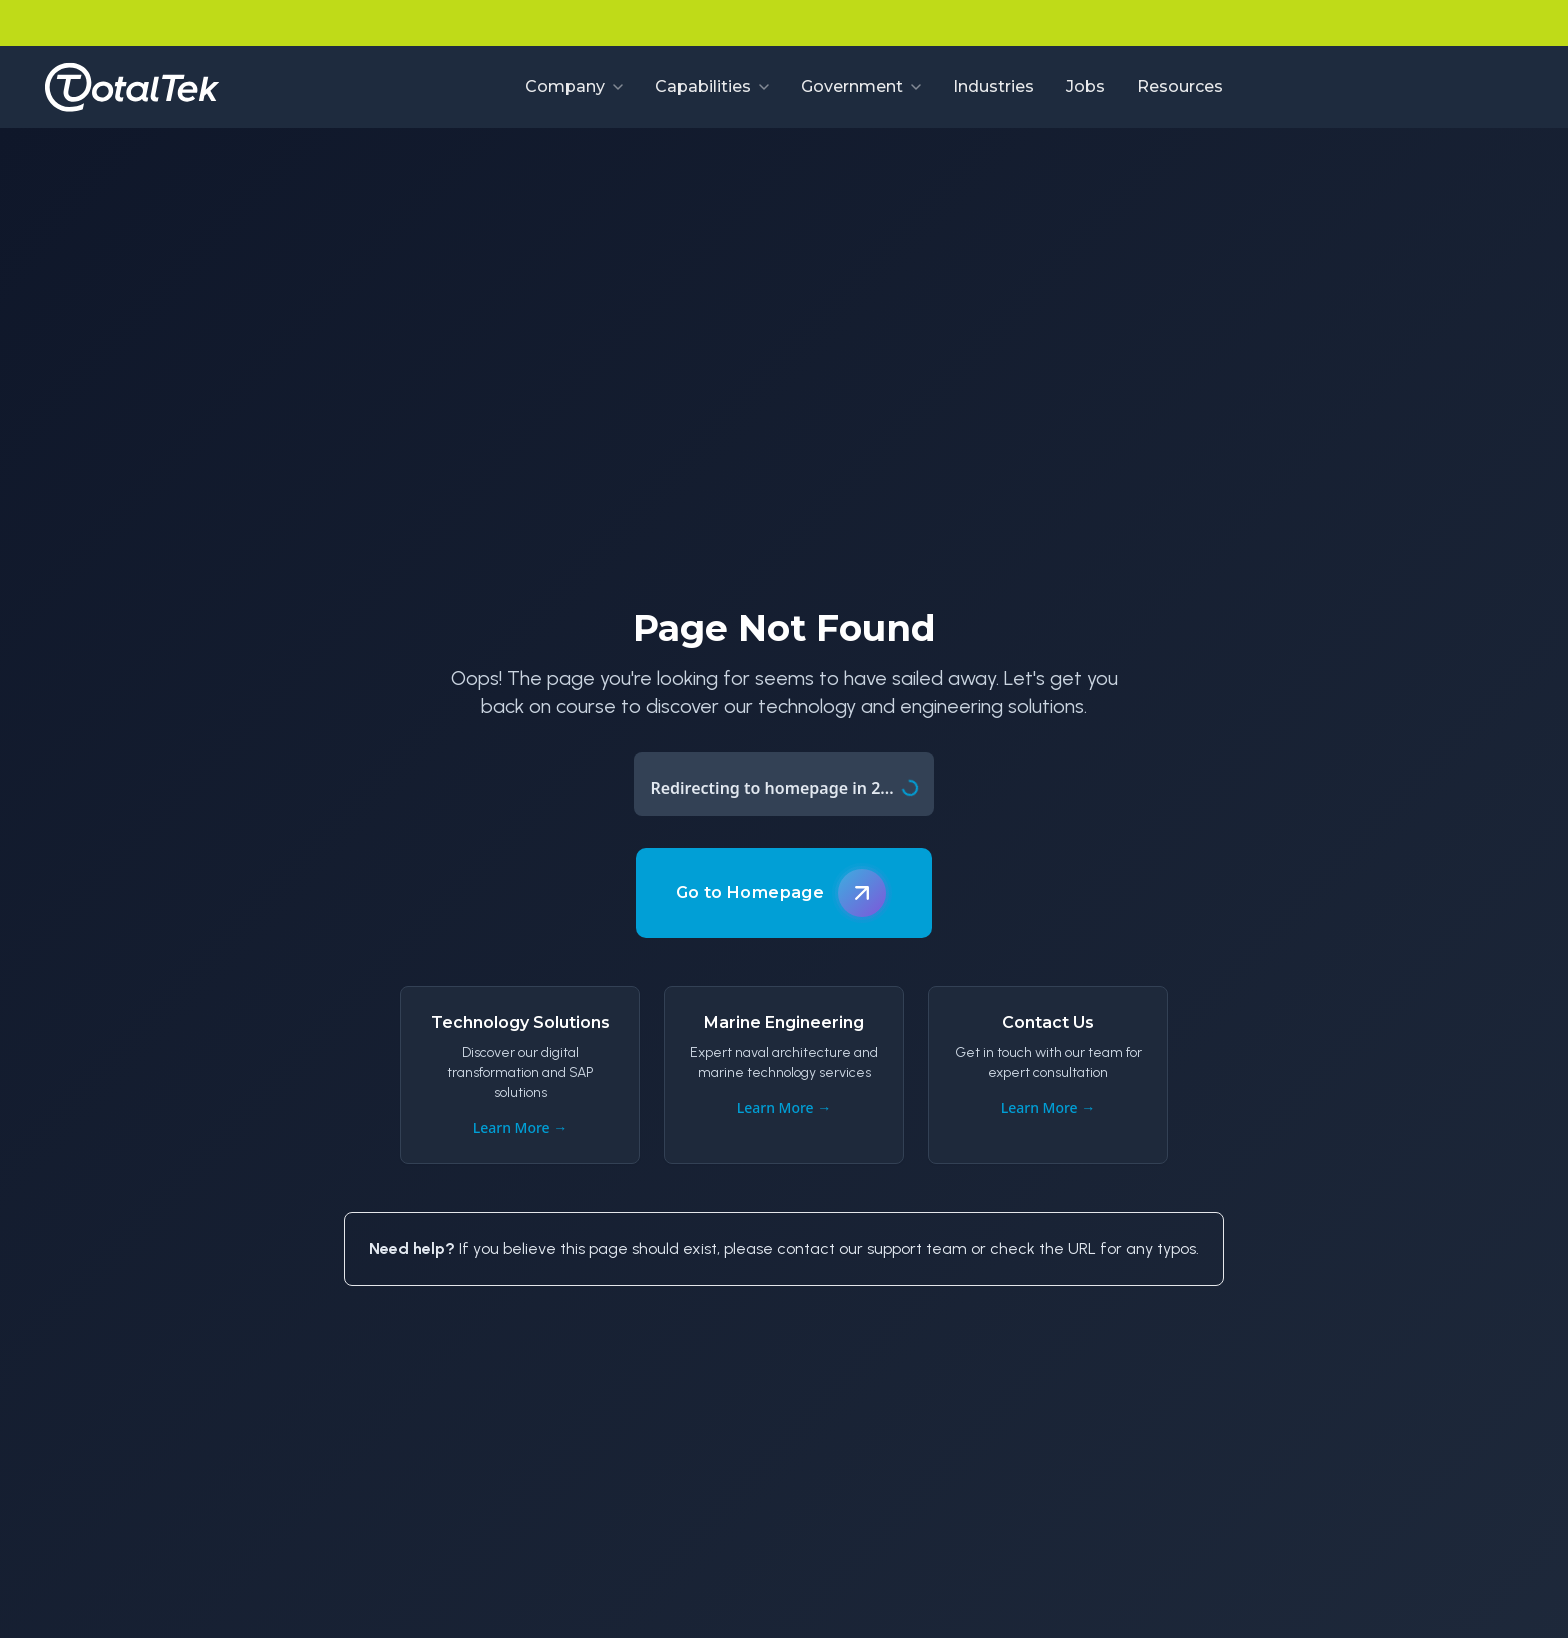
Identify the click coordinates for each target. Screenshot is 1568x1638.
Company (574, 86)
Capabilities (712, 86)
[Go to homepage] (132, 87)
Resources (1180, 86)
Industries (993, 86)
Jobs (1085, 86)
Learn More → (520, 1127)
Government (861, 86)
